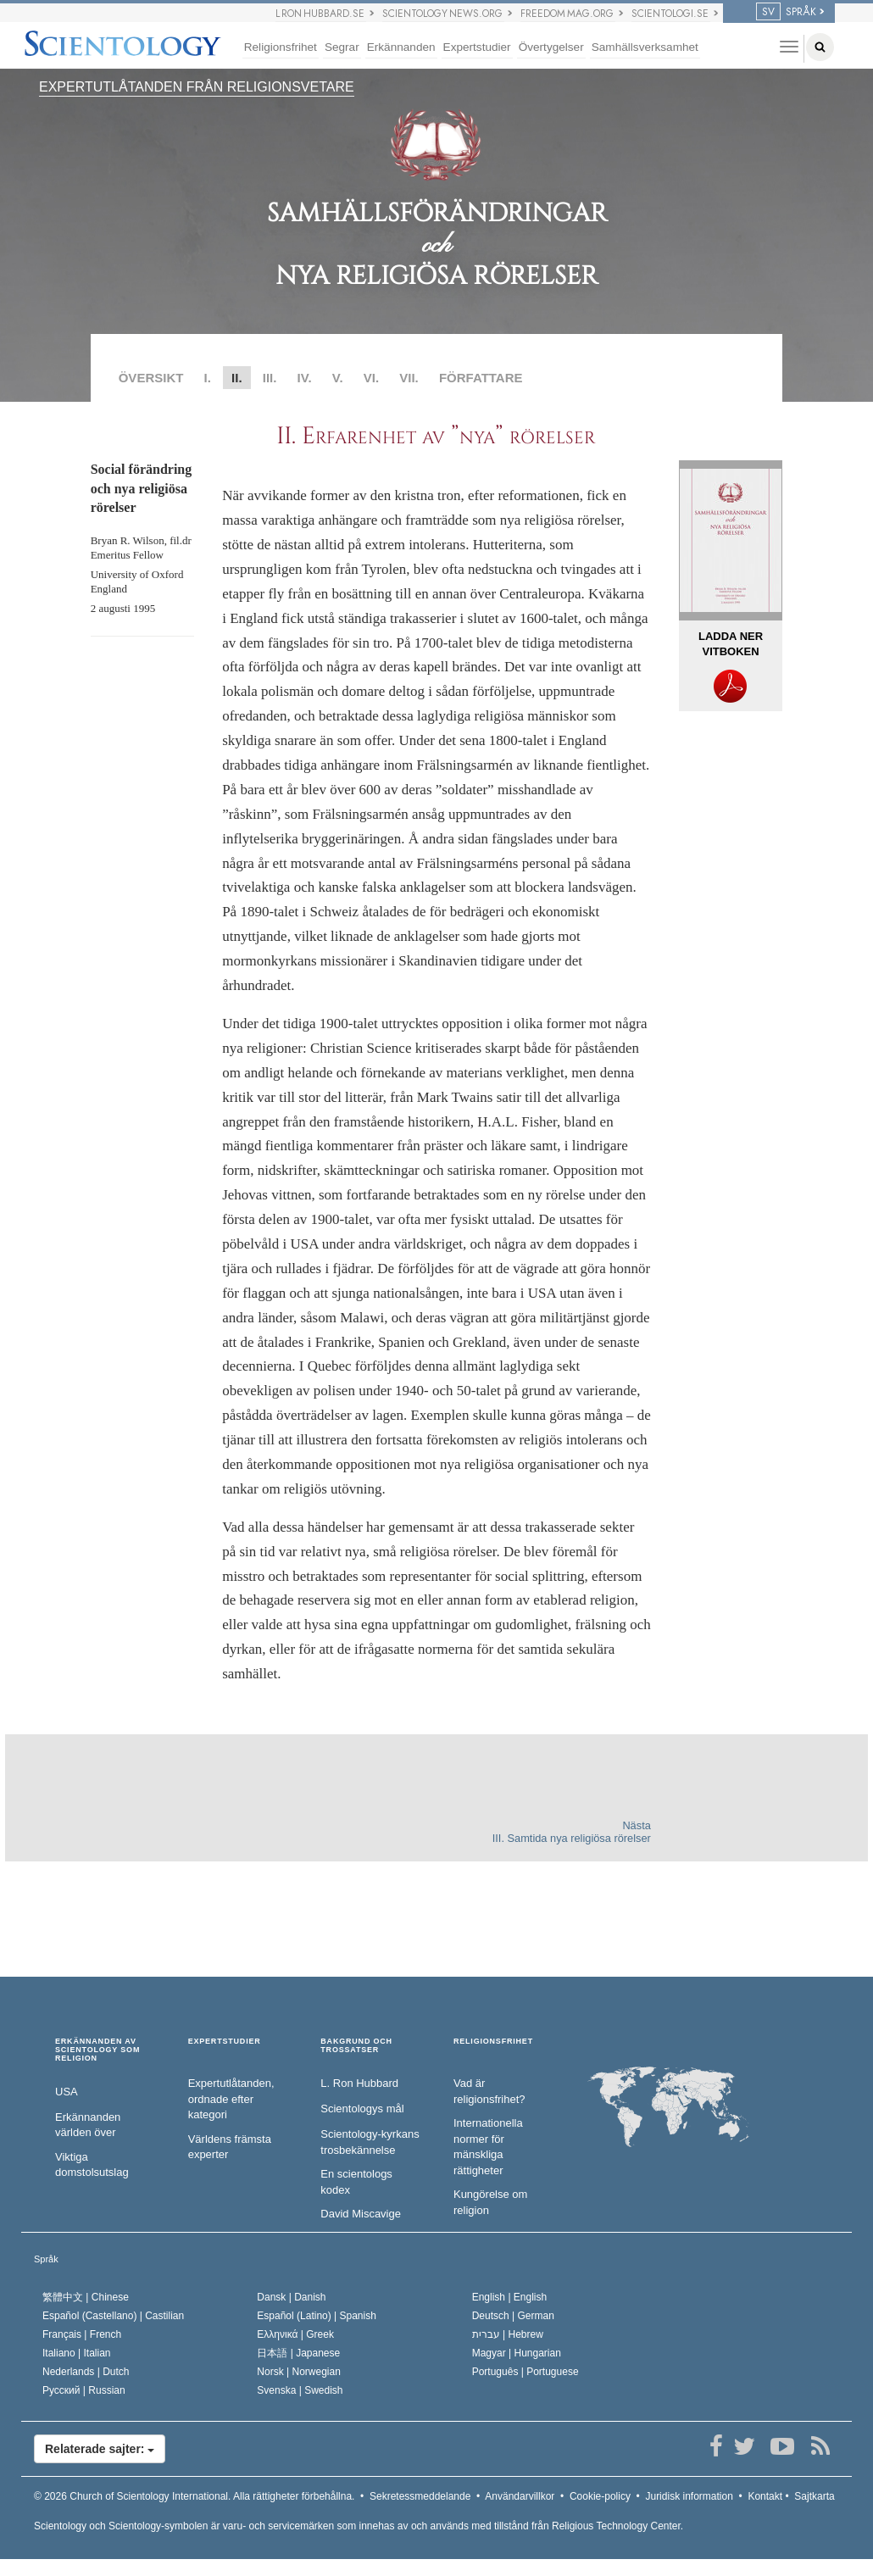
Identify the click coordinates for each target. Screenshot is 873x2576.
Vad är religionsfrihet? (489, 2091)
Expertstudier (477, 47)
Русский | (83, 2390)
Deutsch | (513, 2316)
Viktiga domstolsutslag (92, 2164)
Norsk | (299, 2372)
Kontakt (765, 2496)
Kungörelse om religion (490, 2202)
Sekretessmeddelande (420, 2496)
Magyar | (516, 2353)
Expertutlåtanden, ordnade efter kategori (231, 2099)
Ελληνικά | (295, 2334)
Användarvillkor (519, 2496)
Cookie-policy (600, 2496)
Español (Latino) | (316, 2316)
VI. (371, 377)
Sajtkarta (814, 2496)
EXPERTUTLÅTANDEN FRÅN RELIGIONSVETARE (196, 87)
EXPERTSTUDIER (224, 2041)
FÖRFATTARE (481, 377)
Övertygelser (551, 47)
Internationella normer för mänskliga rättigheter (488, 2147)
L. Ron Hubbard (359, 2083)
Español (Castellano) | (113, 2316)
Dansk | (291, 2297)
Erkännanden (401, 47)
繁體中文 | (85, 2297)
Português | (525, 2372)
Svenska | (299, 2390)
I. (207, 377)
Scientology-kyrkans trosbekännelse (369, 2142)
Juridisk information (688, 2496)
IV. (304, 377)
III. (270, 377)
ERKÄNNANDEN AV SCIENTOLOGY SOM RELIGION (97, 2050)
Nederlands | (86, 2372)
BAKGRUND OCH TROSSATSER (356, 2046)
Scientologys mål (361, 2108)
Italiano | (76, 2353)
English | (510, 2297)
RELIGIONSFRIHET (493, 2041)
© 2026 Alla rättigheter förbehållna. (194, 2496)
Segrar (342, 47)
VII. (409, 377)
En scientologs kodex (356, 2181)
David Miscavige (360, 2213)
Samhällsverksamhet (645, 47)
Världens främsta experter (229, 2147)
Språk (46, 2259)
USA (66, 2091)
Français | (81, 2334)
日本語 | (298, 2353)
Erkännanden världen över (87, 2125)
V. (337, 377)
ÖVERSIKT (151, 377)
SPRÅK (786, 11)
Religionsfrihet (280, 47)
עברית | (507, 2334)
